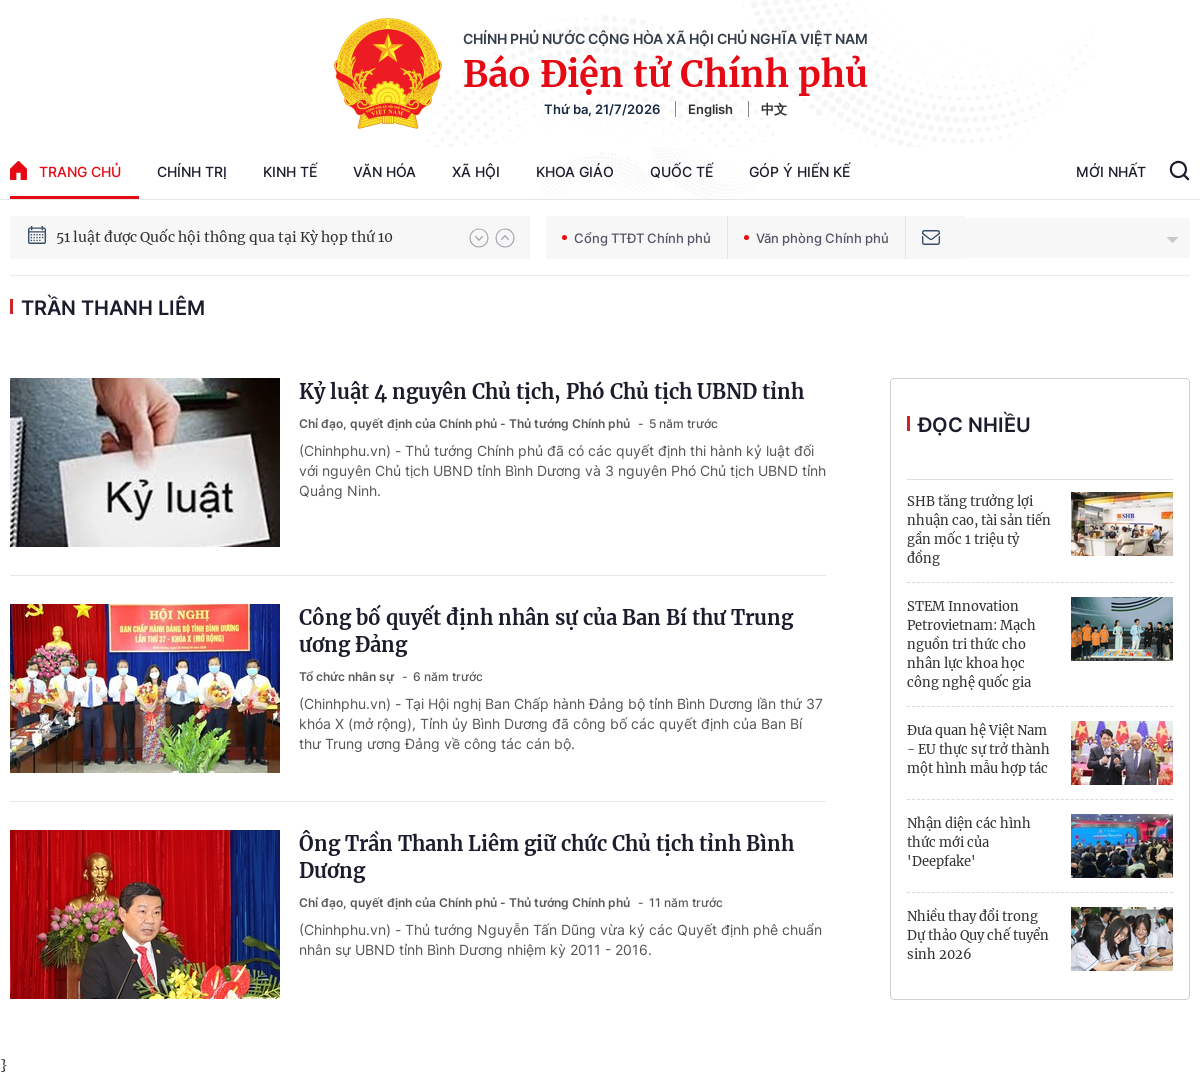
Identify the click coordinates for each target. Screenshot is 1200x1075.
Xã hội (476, 171)
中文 (774, 109)
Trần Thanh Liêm (113, 308)
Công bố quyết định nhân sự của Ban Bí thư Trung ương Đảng (546, 631)
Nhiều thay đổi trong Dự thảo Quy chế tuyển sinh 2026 (978, 935)
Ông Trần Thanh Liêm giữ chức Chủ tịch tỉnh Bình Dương (546, 857)
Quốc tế (681, 171)
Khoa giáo (575, 171)
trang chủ (65, 170)
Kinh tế (290, 171)
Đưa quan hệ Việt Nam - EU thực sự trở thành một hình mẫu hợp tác (978, 749)
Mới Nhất (1111, 171)
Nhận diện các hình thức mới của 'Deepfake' (969, 842)
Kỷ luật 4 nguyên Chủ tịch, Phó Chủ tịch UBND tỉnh (551, 391)
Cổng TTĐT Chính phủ (636, 238)
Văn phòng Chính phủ (816, 238)
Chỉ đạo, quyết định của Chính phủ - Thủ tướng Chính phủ (466, 423)
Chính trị (192, 171)
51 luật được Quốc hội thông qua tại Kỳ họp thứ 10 (224, 237)
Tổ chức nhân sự (348, 676)
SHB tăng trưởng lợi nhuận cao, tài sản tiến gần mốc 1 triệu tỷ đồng (979, 530)
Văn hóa (384, 171)
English (710, 109)
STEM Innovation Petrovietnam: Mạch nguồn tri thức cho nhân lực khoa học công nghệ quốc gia (971, 644)
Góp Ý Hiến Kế (799, 171)
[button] (479, 238)
